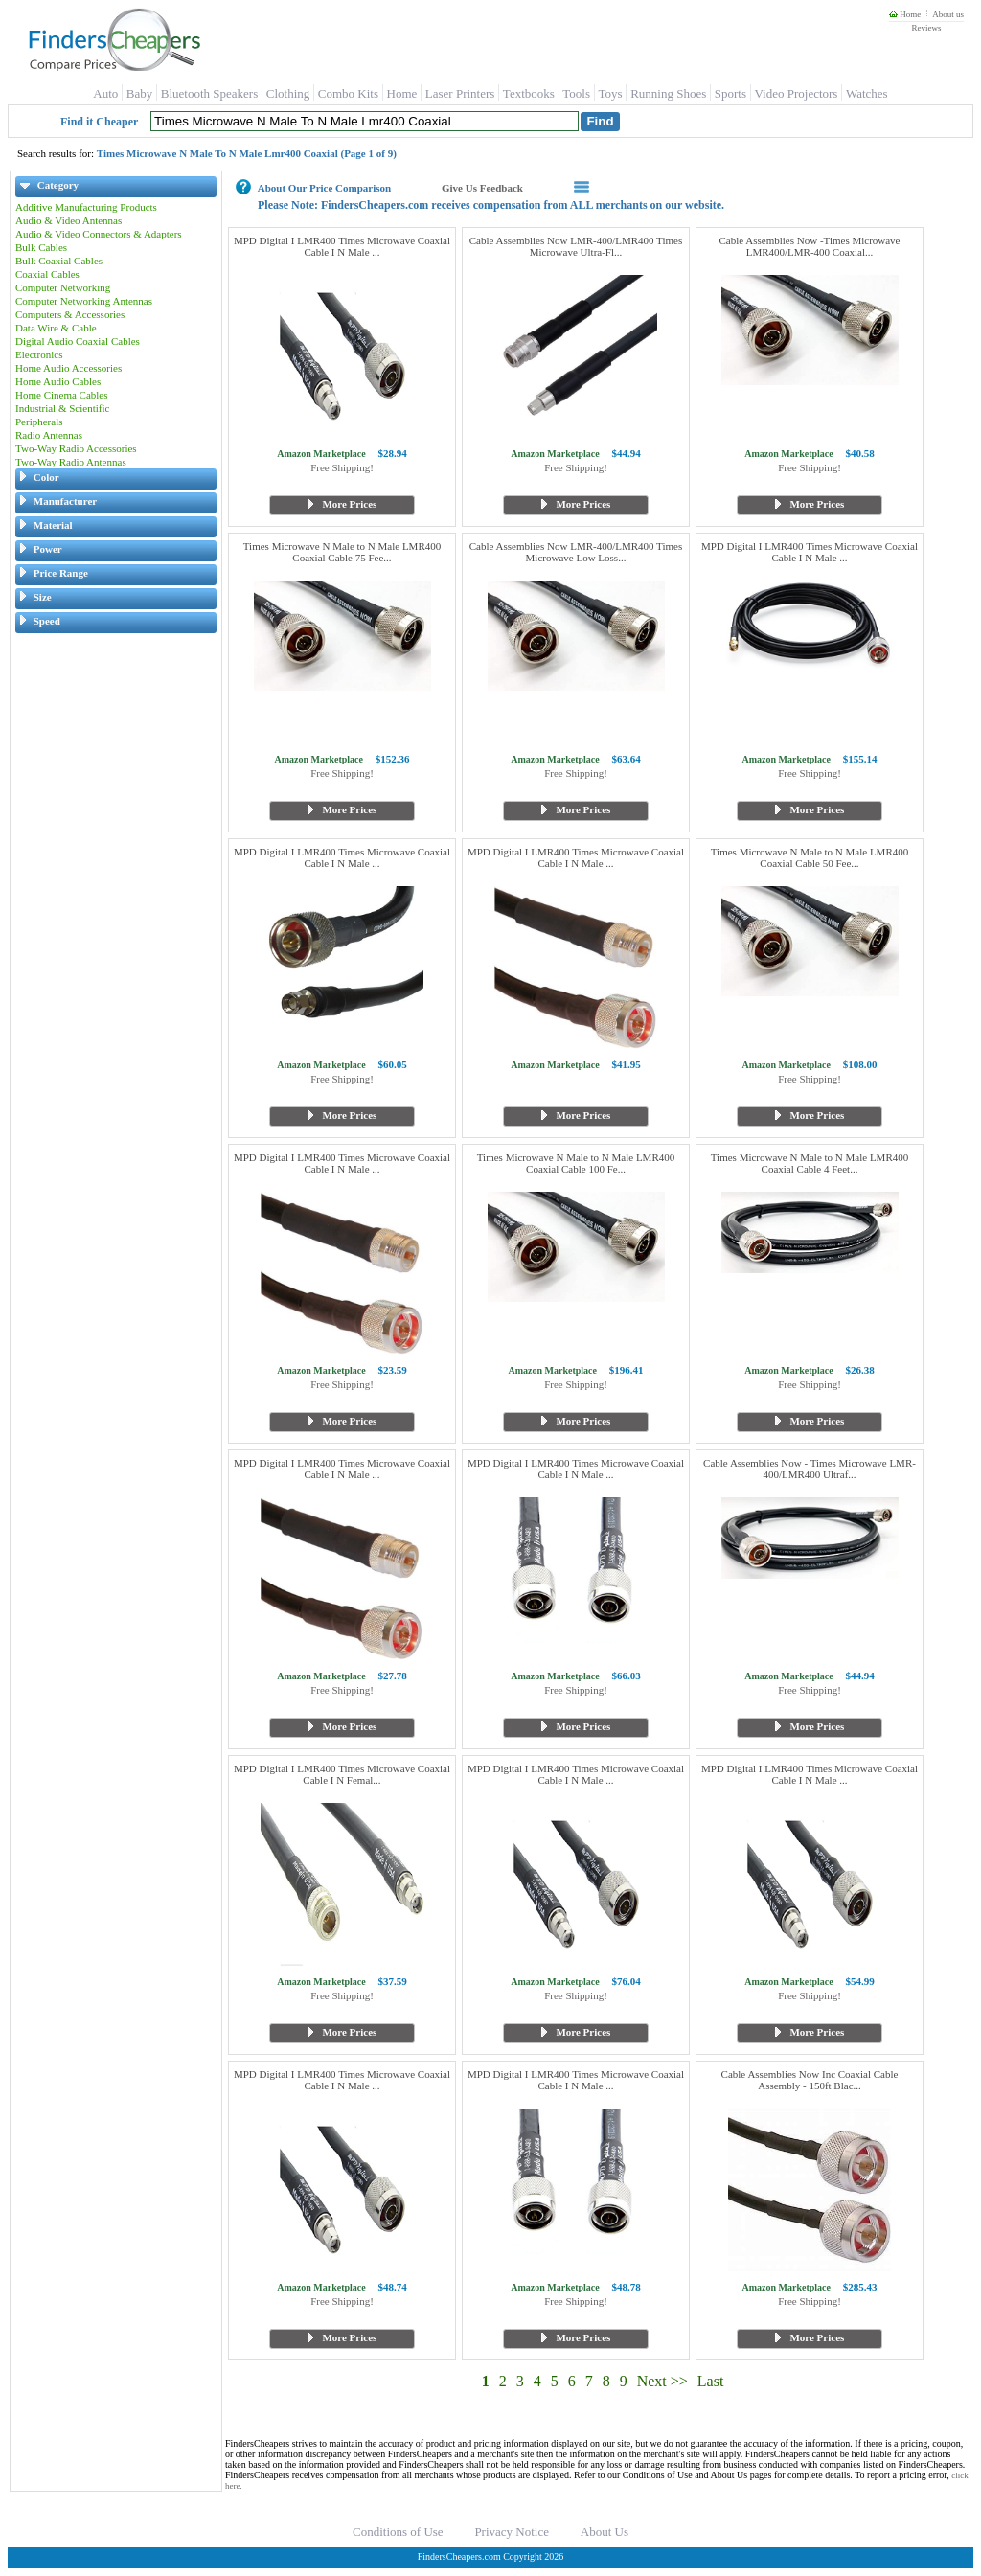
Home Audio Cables (58, 381)
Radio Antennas (48, 435)
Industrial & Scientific (62, 408)
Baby (139, 93)
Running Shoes (668, 93)
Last (710, 2381)
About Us (604, 2531)
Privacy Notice (511, 2531)
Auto (105, 93)
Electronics (38, 354)
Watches (867, 93)
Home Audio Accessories (68, 368)
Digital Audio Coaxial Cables (77, 341)
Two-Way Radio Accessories (76, 448)
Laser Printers (460, 93)
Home (905, 14)
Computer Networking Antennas (83, 301)
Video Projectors (795, 93)
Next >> (662, 2381)
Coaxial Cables (47, 274)
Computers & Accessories (70, 314)
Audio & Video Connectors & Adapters (98, 233)
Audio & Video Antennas (68, 220)
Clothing (288, 93)
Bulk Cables (41, 247)
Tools (576, 93)
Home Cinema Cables (61, 394)
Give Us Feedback (482, 188)
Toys (611, 93)
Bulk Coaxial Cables (59, 260)
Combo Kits (348, 93)
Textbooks (529, 93)
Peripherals (38, 421)
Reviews (926, 28)
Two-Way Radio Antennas (70, 461)
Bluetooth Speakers (209, 93)
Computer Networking (62, 287)
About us (948, 14)
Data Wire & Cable (56, 327)
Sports (730, 93)
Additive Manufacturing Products (86, 207)
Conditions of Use (398, 2531)
